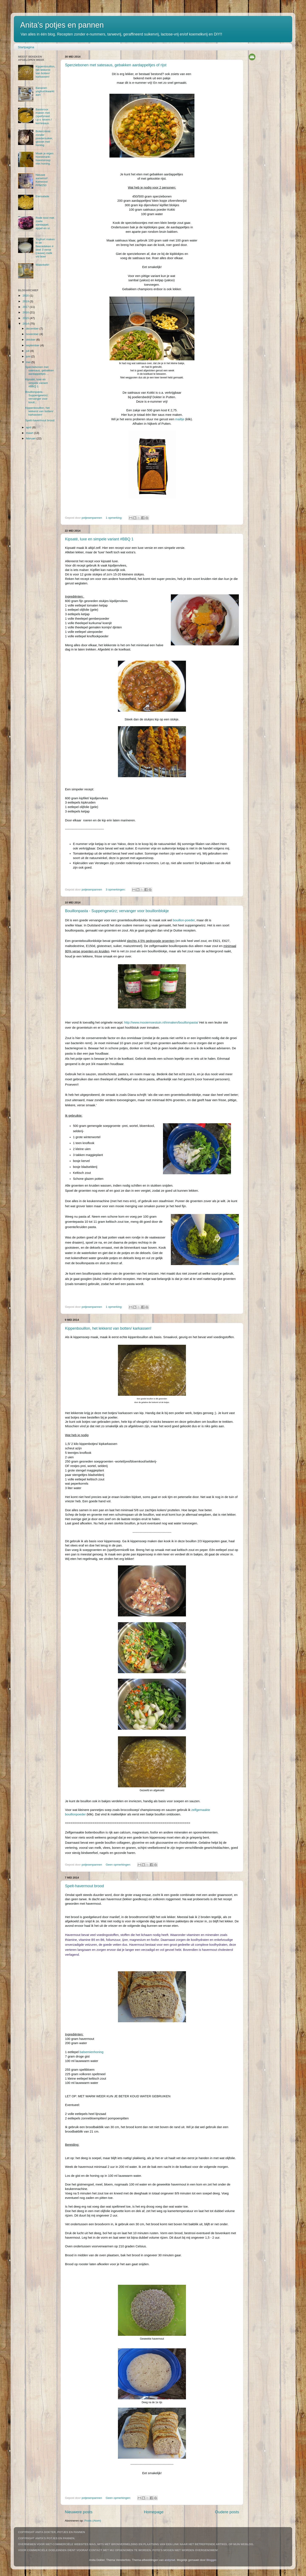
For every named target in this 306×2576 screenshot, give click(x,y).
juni (28, 356)
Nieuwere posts (78, 2512)
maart (30, 433)
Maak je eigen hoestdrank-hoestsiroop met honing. (44, 158)
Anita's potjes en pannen (62, 25)
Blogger (211, 2560)
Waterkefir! (42, 264)
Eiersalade (42, 196)
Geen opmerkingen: (119, 1864)
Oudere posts (227, 2512)
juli (28, 350)
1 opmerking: (114, 517)
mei (28, 362)
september (33, 345)
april (29, 427)
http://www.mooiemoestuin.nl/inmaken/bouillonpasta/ (161, 1022)
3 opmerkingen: (116, 889)
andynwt (169, 2560)
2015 (26, 318)
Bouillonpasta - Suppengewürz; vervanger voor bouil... (36, 397)
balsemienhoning (91, 2052)
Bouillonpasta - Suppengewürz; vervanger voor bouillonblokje (117, 911)
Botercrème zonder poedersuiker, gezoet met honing (44, 138)
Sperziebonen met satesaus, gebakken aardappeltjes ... (39, 370)
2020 (26, 295)
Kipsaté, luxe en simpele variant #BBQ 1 (99, 539)
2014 (26, 323)
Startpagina (26, 47)
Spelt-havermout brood (84, 1886)
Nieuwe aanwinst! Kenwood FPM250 (41, 180)
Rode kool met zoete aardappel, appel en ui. (44, 223)
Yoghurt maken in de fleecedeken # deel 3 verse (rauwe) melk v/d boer (45, 248)
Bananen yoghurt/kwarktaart (44, 91)
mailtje (179, 419)
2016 (26, 312)
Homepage (153, 2512)
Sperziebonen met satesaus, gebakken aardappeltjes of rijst (115, 65)
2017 (26, 306)
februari (31, 438)
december (33, 328)
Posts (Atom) (92, 2520)
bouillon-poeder (184, 920)
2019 (26, 301)
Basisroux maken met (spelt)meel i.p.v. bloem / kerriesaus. (43, 116)
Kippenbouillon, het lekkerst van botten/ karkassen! (108, 1328)
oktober (31, 339)
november (33, 334)
